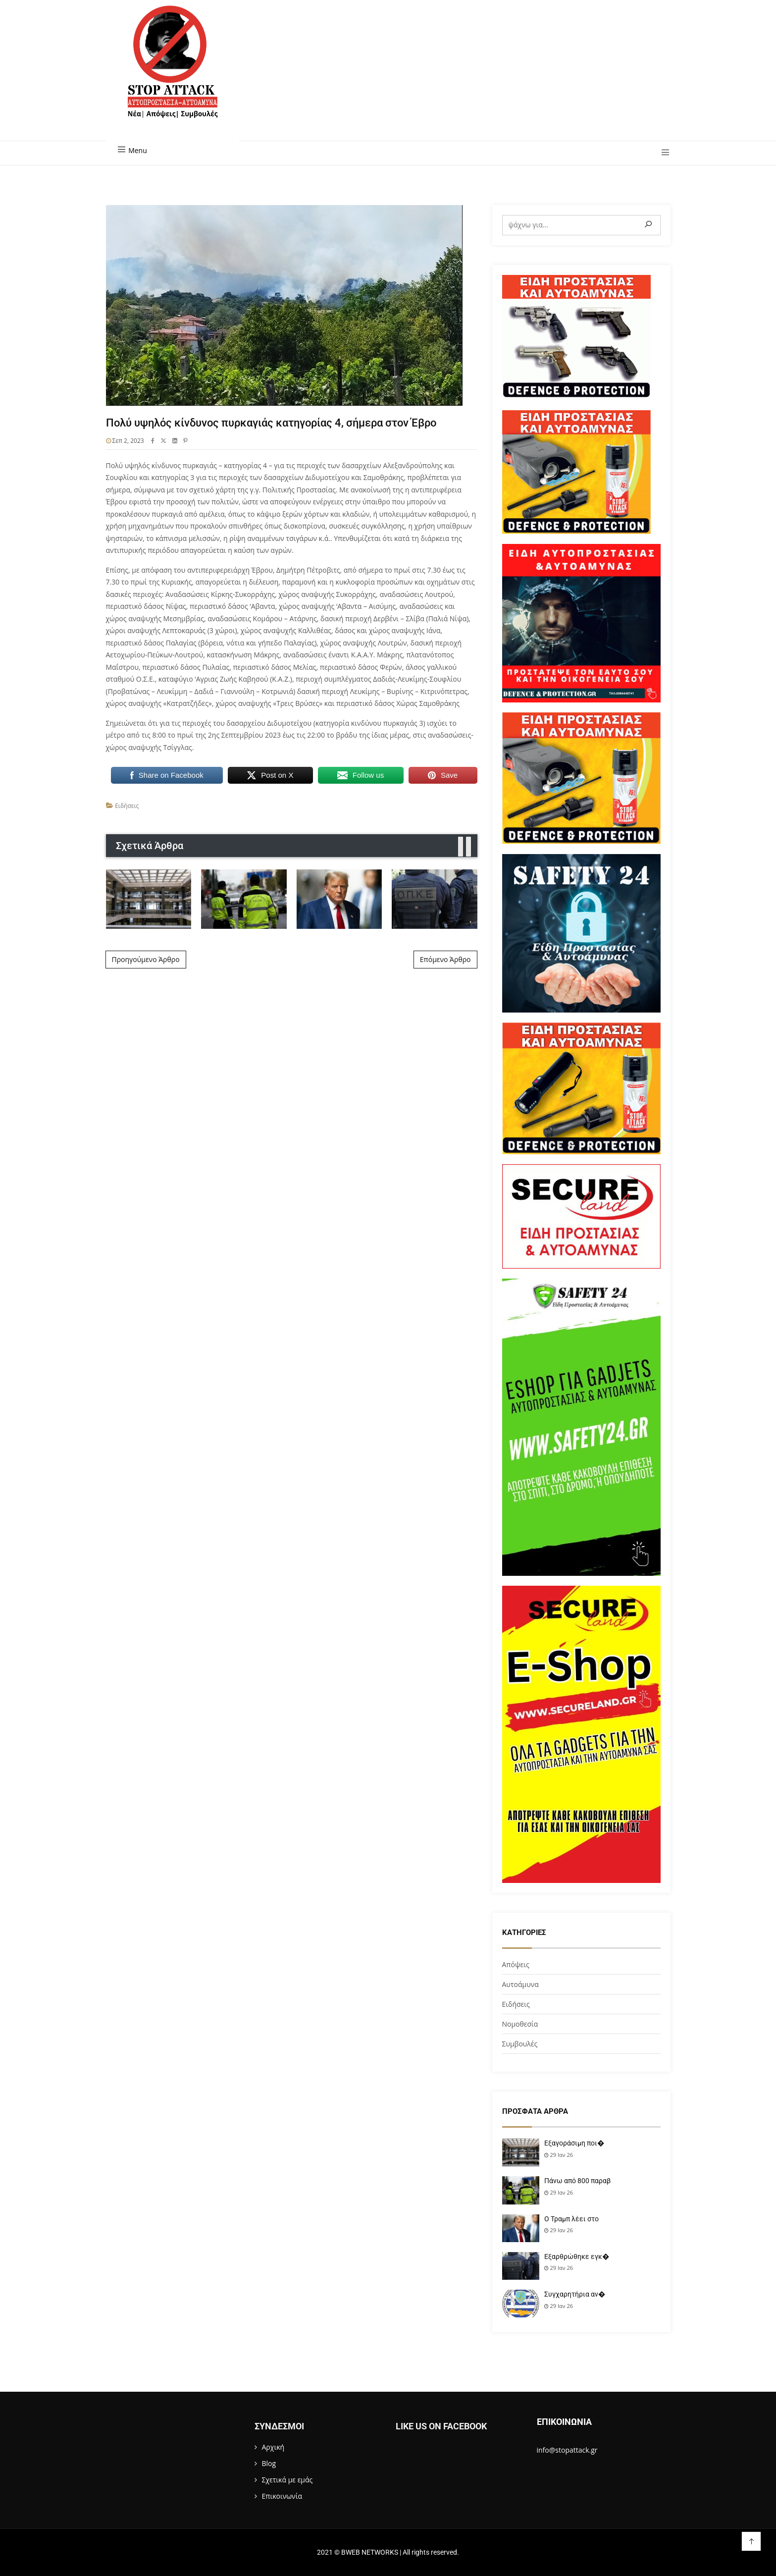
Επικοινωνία (282, 2496)
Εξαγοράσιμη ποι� (574, 2143)
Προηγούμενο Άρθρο (146, 959)
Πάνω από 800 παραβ (577, 2181)
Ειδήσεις (127, 806)
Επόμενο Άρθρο (445, 959)
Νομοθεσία (520, 2024)
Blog (269, 2463)
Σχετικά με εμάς (287, 2479)
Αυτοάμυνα (520, 1984)
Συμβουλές (520, 2043)
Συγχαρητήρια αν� (574, 2294)
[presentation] (460, 847)
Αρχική (273, 2447)
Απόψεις (515, 1964)
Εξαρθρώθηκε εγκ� (576, 2256)
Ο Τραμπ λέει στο (571, 2219)
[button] (662, 153)
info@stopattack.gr (567, 2450)
